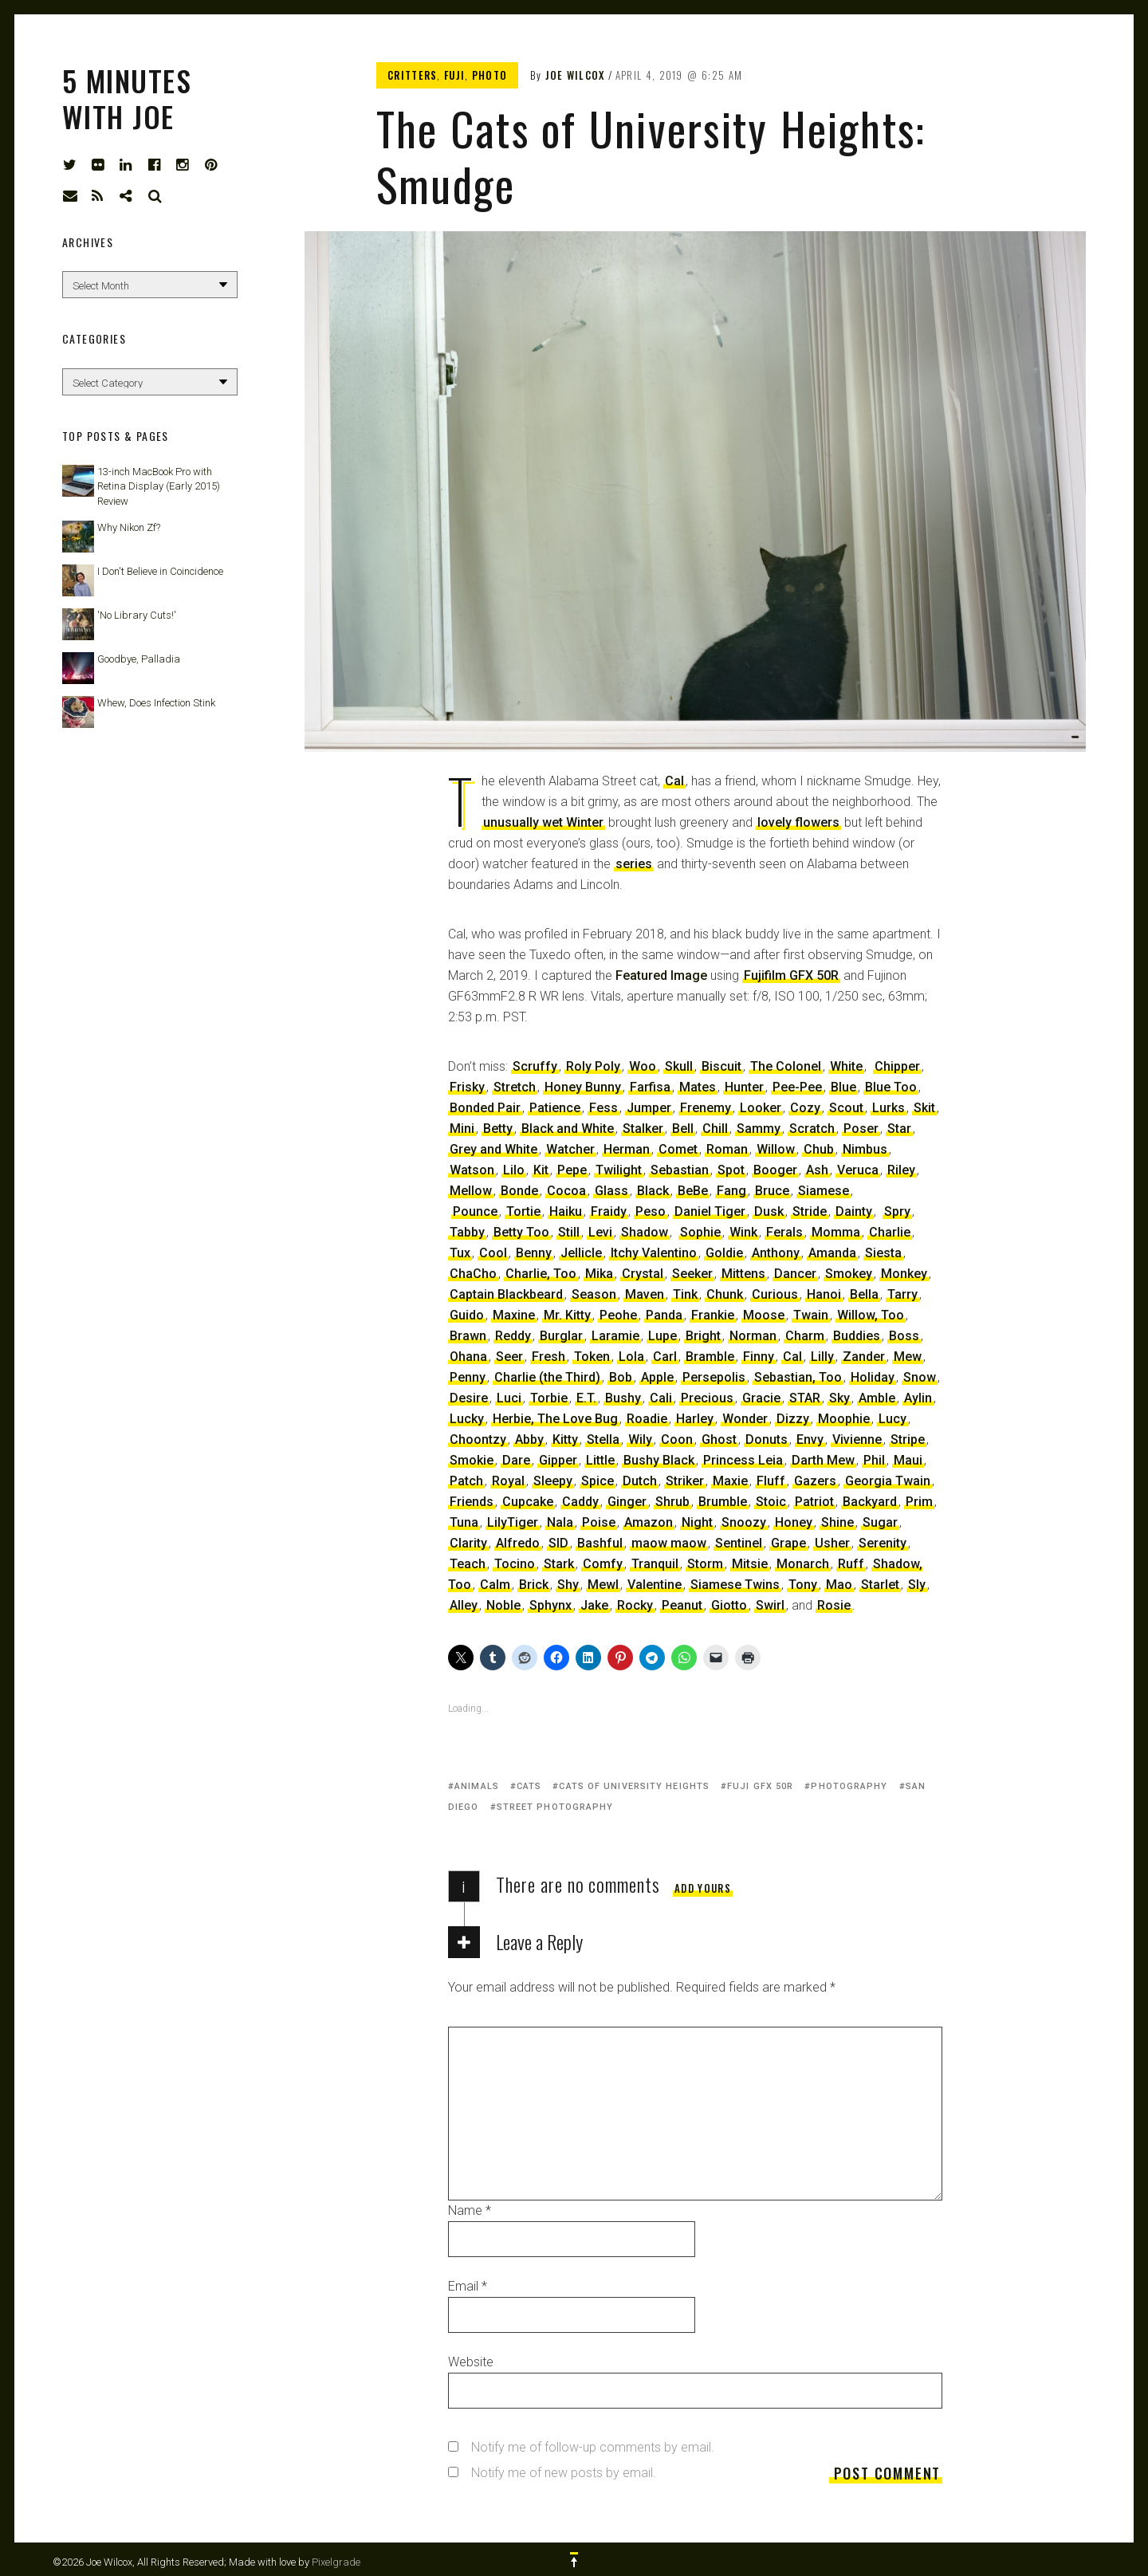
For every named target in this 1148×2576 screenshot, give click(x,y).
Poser (861, 1128)
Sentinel (738, 1543)
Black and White (567, 1128)
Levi (600, 1232)
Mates (697, 1087)
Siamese (823, 1190)
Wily (640, 1439)
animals (476, 1786)
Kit (540, 1170)
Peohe (618, 1315)
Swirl (770, 1605)
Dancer (795, 1273)
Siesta (883, 1252)
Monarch (802, 1563)
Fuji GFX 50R (760, 1786)
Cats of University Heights (634, 1786)
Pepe (572, 1170)
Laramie (615, 1335)
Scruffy (535, 1066)
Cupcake (527, 1501)
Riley (901, 1170)
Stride (809, 1211)
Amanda (832, 1252)
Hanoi (824, 1294)
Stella (603, 1439)
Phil (874, 1460)
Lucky (467, 1418)
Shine (837, 1522)
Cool (493, 1252)
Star (899, 1128)
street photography (555, 1807)
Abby (529, 1439)
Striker (685, 1481)
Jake (594, 1605)
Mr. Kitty (567, 1315)
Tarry (902, 1294)
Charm (804, 1335)
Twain (810, 1315)
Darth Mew (823, 1460)
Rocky (635, 1605)
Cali (661, 1398)
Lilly (822, 1356)
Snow (919, 1377)
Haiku (565, 1211)
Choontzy (478, 1439)
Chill (715, 1128)
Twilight (619, 1170)
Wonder (745, 1418)
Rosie (834, 1605)
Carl (665, 1356)
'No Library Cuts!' (136, 615)
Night (697, 1522)
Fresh (548, 1356)
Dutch (640, 1481)
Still (569, 1232)
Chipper (897, 1066)
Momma (836, 1232)
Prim (919, 1501)
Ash (817, 1170)
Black (653, 1190)
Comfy (603, 1563)
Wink (743, 1232)
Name (469, 2210)
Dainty (853, 1211)
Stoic (771, 1501)
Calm (495, 1584)
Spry (897, 1211)
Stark (559, 1563)
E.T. (586, 1398)
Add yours (702, 1888)
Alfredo (518, 1543)
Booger (775, 1170)
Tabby (467, 1232)
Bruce (772, 1190)
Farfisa (650, 1087)
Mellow (471, 1190)
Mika (599, 1273)
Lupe (662, 1335)
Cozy (805, 1107)
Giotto (729, 1605)
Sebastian (680, 1170)
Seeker (692, 1273)
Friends (471, 1501)
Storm (705, 1563)
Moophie (844, 1418)
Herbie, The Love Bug (555, 1418)
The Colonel (785, 1066)
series (633, 863)
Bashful (600, 1543)
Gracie (761, 1398)
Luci (509, 1398)
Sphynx (550, 1605)
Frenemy (705, 1107)
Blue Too (891, 1087)
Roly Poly (593, 1066)
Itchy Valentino (654, 1252)
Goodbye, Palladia (138, 659)
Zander (864, 1356)
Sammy (758, 1128)
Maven (644, 1294)
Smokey (848, 1273)
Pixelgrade (336, 2562)
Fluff (771, 1481)
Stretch (514, 1087)
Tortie (523, 1211)
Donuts (766, 1439)
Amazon (648, 1522)
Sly (917, 1584)
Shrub (672, 1501)
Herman (626, 1149)
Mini (462, 1128)
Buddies (856, 1335)
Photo (490, 75)
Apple (657, 1377)
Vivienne (857, 1439)
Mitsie (750, 1563)
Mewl (603, 1584)
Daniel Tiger (709, 1211)
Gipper (558, 1460)
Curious (775, 1294)
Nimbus (865, 1149)
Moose (763, 1315)
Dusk (769, 1211)
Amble (877, 1398)
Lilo (514, 1170)
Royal (508, 1481)
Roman (727, 1149)
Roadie (647, 1418)
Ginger (627, 1501)
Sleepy (552, 1481)
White (846, 1066)
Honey (793, 1522)
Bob (620, 1377)
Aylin (918, 1398)
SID (558, 1543)
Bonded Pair (485, 1107)
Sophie (700, 1232)
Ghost (719, 1439)
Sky (839, 1398)
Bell (683, 1128)
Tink (685, 1294)
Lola (631, 1356)
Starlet (880, 1584)
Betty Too (521, 1232)
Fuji (454, 75)
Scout (846, 1107)
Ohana (468, 1356)
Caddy (580, 1501)
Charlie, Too (540, 1273)
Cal (674, 781)
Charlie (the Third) (547, 1377)
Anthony (776, 1252)
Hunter (744, 1087)
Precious (707, 1398)
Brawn (468, 1335)
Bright (703, 1335)
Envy (810, 1439)
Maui (908, 1460)
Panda (664, 1315)
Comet (678, 1149)
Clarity (468, 1543)
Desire (469, 1398)
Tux (460, 1252)
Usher (832, 1543)
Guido (467, 1315)
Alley (464, 1605)
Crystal (642, 1273)
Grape (788, 1543)
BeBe (693, 1190)
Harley (695, 1418)
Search (155, 196)
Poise (598, 1522)
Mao (839, 1584)
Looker (760, 1107)
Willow (776, 1149)
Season (594, 1294)
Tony (802, 1584)
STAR (804, 1398)
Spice (597, 1481)
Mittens (743, 1273)
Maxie (730, 1481)
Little (600, 1460)
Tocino (514, 1563)
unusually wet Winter (543, 822)
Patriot (814, 1501)
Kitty (565, 1439)
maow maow (668, 1543)
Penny (468, 1377)
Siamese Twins (735, 1584)
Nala (560, 1522)
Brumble (722, 1501)
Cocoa (566, 1190)
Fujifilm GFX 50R (791, 975)
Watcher (570, 1149)
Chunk (724, 1294)
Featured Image (661, 975)
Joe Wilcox (575, 75)
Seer (509, 1356)
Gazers (815, 1481)
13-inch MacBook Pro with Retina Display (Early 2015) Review (158, 486)
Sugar (880, 1522)
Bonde (519, 1190)
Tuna (464, 1522)
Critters (412, 75)
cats (529, 1786)
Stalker (643, 1128)
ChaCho (473, 1273)
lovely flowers (798, 822)
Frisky (467, 1087)
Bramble (710, 1356)
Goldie (724, 1252)
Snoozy (743, 1522)
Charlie (889, 1232)
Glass (611, 1190)
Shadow (644, 1232)
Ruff (851, 1563)
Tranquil (654, 1563)
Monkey (904, 1273)
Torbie (549, 1398)
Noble (503, 1605)
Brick (533, 1584)
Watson (472, 1170)
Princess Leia (743, 1460)
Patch (466, 1481)
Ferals (784, 1232)
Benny (534, 1252)
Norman (752, 1335)
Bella (864, 1294)
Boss (904, 1335)
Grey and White (493, 1149)
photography (849, 1786)
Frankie (712, 1315)
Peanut (682, 1605)
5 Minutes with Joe (126, 98)
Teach (468, 1563)
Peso (650, 1211)
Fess (603, 1107)
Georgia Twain (887, 1481)
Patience (554, 1107)
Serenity (882, 1543)
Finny (758, 1356)
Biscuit (721, 1066)
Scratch (812, 1128)
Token (592, 1356)
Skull (679, 1066)
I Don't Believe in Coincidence (160, 571)
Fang (731, 1190)
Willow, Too (870, 1315)
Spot (731, 1170)
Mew (908, 1356)
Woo (642, 1066)
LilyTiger (512, 1522)
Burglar (561, 1335)
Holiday (872, 1377)
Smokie (471, 1460)
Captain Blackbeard (506, 1294)
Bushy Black (658, 1460)
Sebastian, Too (798, 1377)
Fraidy (609, 1211)
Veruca (858, 1170)
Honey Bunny (583, 1087)
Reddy (513, 1335)
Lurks (888, 1107)
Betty (498, 1128)
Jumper (649, 1107)
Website (470, 2362)
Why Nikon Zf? (128, 527)
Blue (843, 1087)
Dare (516, 1460)
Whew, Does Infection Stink (156, 703)
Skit (924, 1107)
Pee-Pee (797, 1087)
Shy (568, 1584)
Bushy (623, 1398)
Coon (677, 1439)
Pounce (475, 1211)
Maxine (514, 1315)
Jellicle (581, 1252)
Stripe (907, 1439)
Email (467, 2286)
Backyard (870, 1501)
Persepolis (713, 1377)
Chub (819, 1149)
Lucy (892, 1418)
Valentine (654, 1584)
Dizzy (792, 1418)
